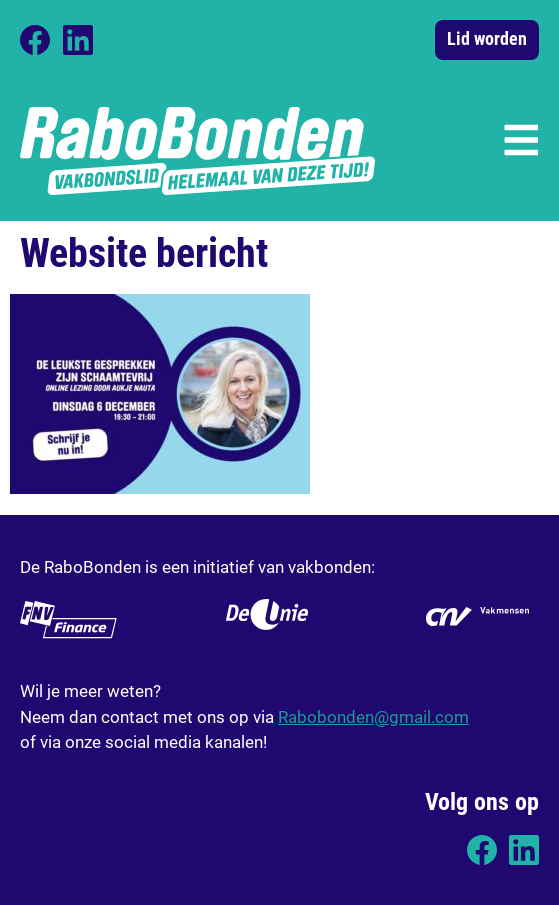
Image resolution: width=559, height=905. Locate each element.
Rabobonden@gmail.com (373, 716)
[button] (519, 138)
